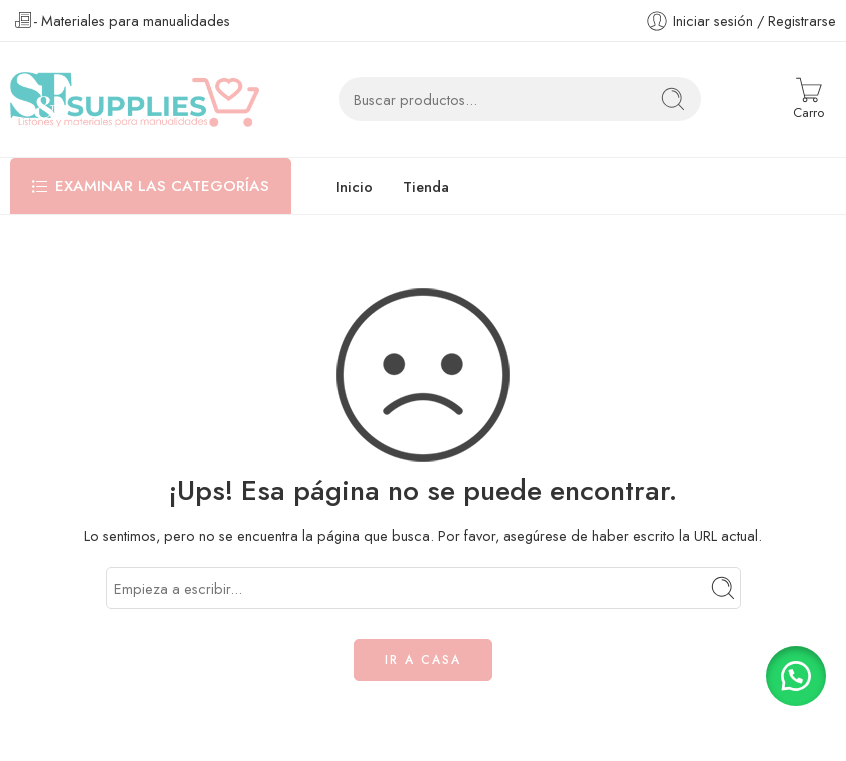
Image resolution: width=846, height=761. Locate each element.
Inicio (354, 186)
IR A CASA (423, 660)
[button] (796, 676)
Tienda (426, 186)
